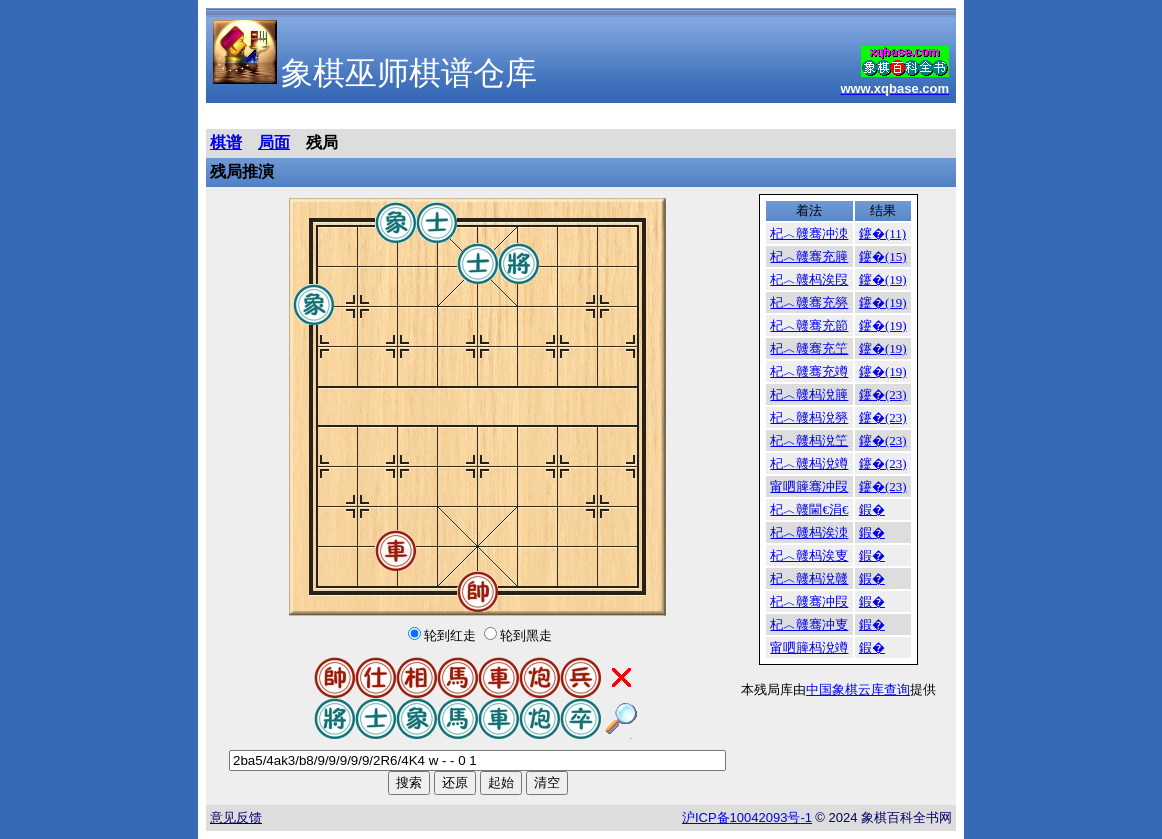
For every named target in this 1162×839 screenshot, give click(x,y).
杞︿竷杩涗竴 (809, 463)
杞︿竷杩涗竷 (809, 578)
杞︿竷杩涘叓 (809, 555)
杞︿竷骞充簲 (809, 256)
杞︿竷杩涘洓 (809, 532)
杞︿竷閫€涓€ (809, 509)
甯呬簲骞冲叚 (809, 486)
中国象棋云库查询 (858, 689)
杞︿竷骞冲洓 (809, 233)
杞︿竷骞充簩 (809, 302)
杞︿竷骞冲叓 (809, 624)
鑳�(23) (883, 394)
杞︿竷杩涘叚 (809, 279)
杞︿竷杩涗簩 (809, 417)
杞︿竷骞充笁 (809, 348)
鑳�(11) (882, 233)
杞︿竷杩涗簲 (809, 394)
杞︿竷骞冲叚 (809, 601)
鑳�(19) (883, 279)
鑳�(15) (883, 256)
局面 (274, 142)
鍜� (872, 509)
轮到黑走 (526, 635)
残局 (322, 142)
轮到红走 (450, 635)
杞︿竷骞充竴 (809, 371)
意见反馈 (236, 817)
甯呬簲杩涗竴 (809, 647)
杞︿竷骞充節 (809, 325)
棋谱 (226, 142)
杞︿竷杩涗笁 (809, 440)
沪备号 (747, 817)
